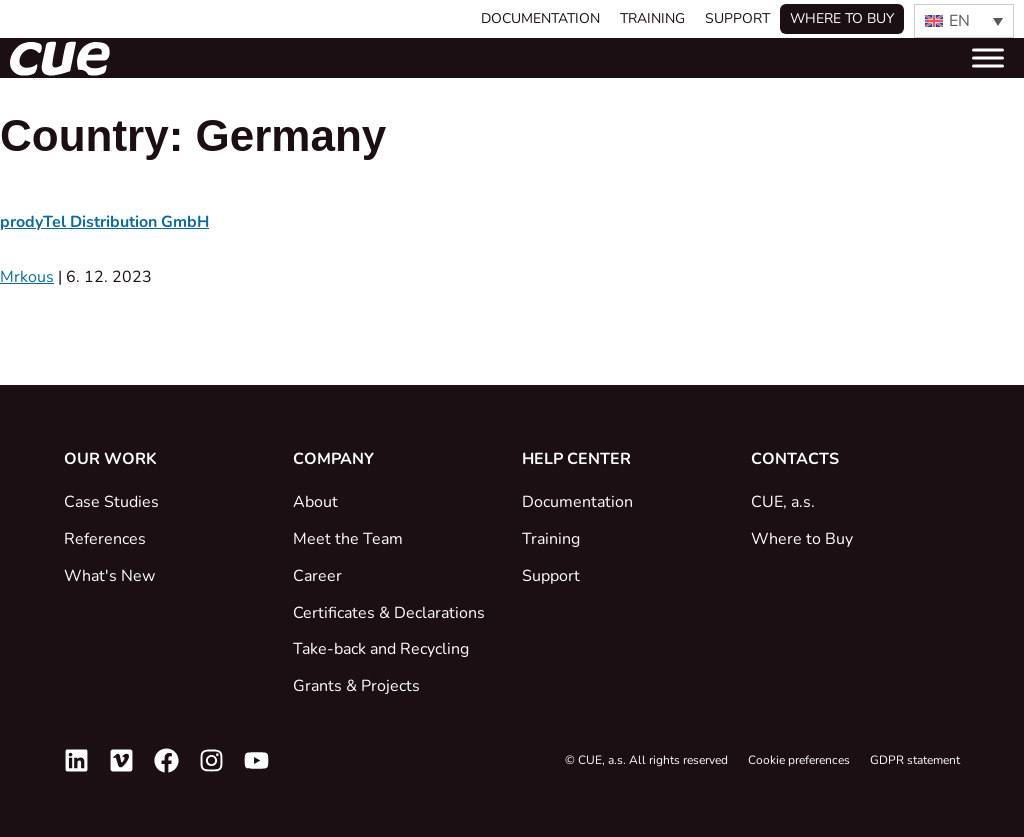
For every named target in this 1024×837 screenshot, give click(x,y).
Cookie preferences (799, 760)
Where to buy (842, 18)
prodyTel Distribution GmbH (104, 222)
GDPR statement (915, 760)
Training (652, 18)
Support (737, 18)
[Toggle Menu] (988, 58)
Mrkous (27, 277)
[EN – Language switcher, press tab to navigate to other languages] (964, 21)
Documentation (540, 18)
